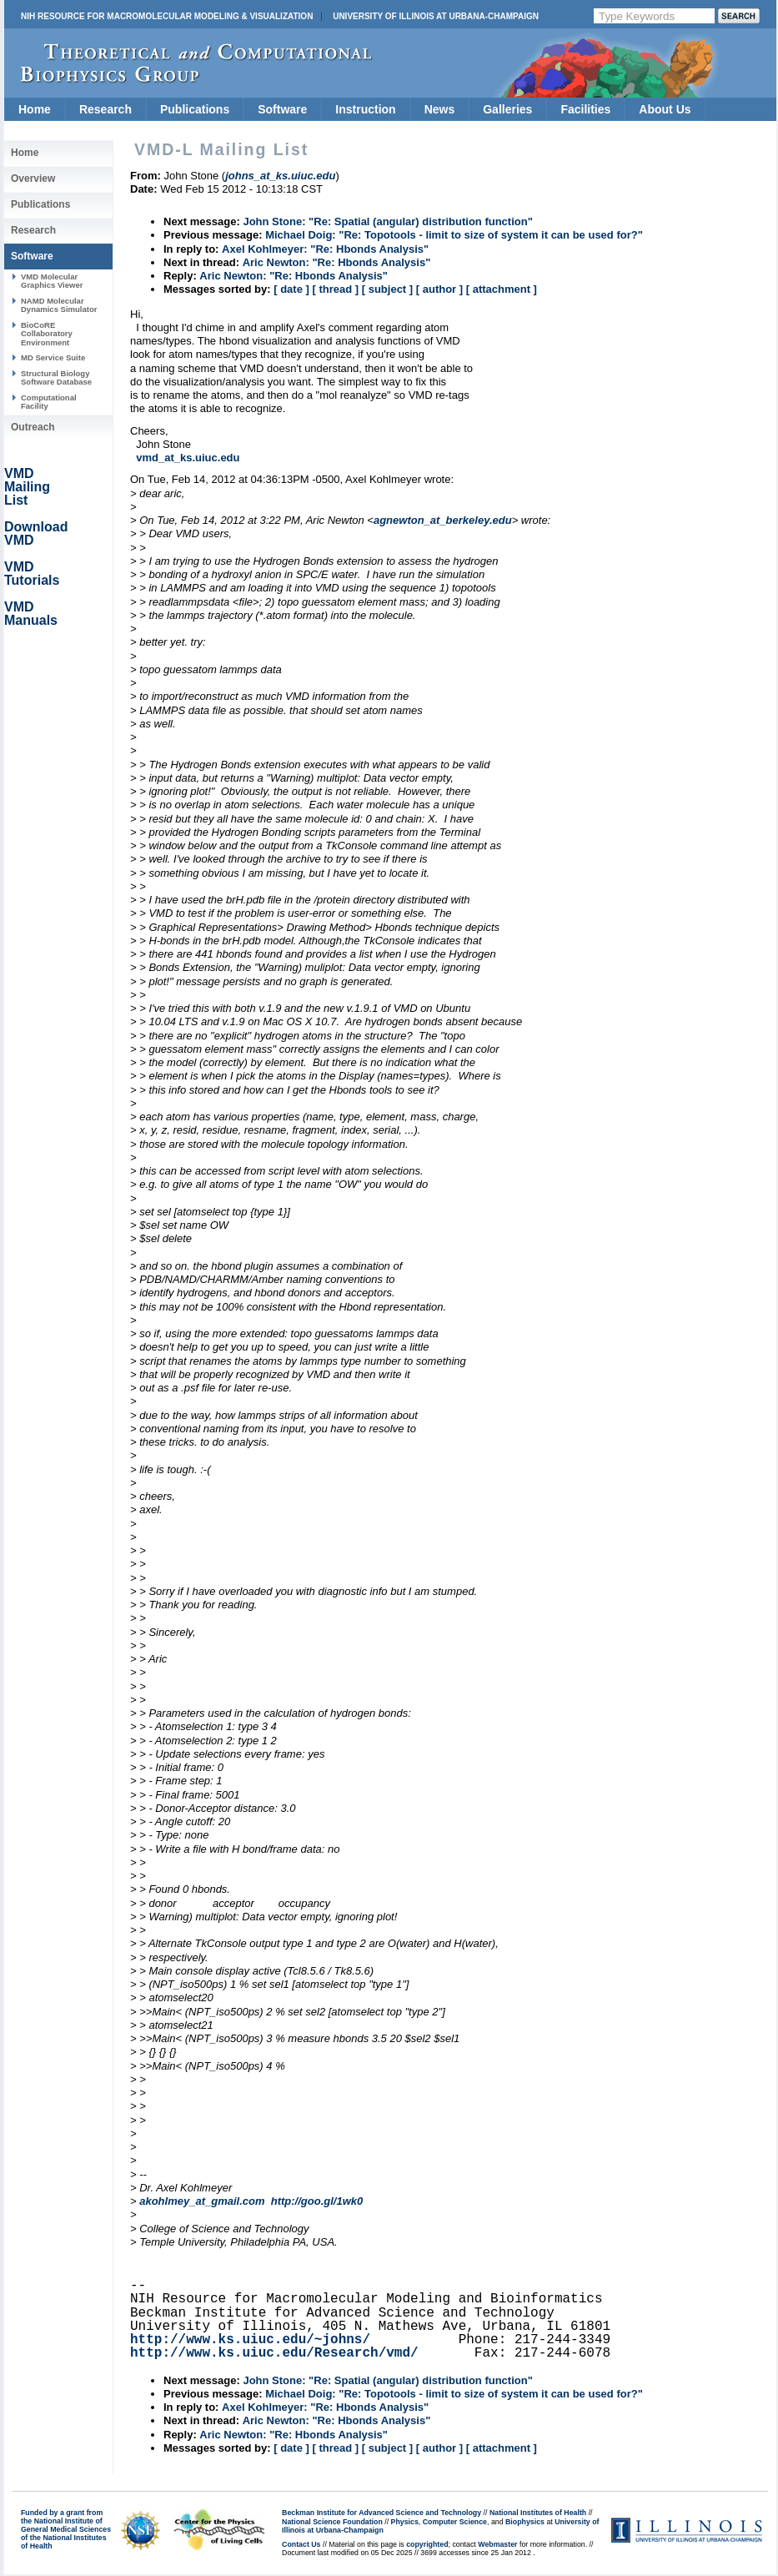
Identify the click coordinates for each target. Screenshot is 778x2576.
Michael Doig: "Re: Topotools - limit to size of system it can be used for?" (454, 235)
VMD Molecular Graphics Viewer (52, 280)
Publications (194, 109)
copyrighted (427, 2544)
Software (282, 109)
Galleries (507, 109)
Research (105, 109)
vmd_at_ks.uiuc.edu (187, 457)
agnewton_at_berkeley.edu (443, 520)
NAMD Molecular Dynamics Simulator (59, 305)
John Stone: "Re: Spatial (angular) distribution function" (387, 221)
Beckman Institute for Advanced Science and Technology (381, 2512)
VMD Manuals (31, 613)
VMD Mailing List (27, 486)
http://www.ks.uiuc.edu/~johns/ (250, 2340)
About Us (664, 109)
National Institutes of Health (537, 2512)
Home (34, 109)
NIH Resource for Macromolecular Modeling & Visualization (167, 16)
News (439, 109)
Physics (405, 2522)
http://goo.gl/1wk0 (317, 2201)
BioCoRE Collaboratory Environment (47, 333)
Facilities (585, 109)
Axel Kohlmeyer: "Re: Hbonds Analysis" (325, 249)
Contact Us (301, 2544)
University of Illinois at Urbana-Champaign (436, 16)
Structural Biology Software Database (56, 377)
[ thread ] (335, 289)
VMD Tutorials (31, 573)
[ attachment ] (501, 289)
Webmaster (497, 2544)
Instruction (365, 109)
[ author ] (439, 289)
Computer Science (455, 2522)
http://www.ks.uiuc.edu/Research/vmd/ (274, 2353)
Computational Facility (49, 401)
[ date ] (291, 289)
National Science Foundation (332, 2522)
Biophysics (525, 2522)
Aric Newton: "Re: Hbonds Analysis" (337, 262)
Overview (33, 178)
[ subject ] (387, 289)
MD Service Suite (53, 357)
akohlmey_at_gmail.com (201, 2201)
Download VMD (36, 533)
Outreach (33, 427)
